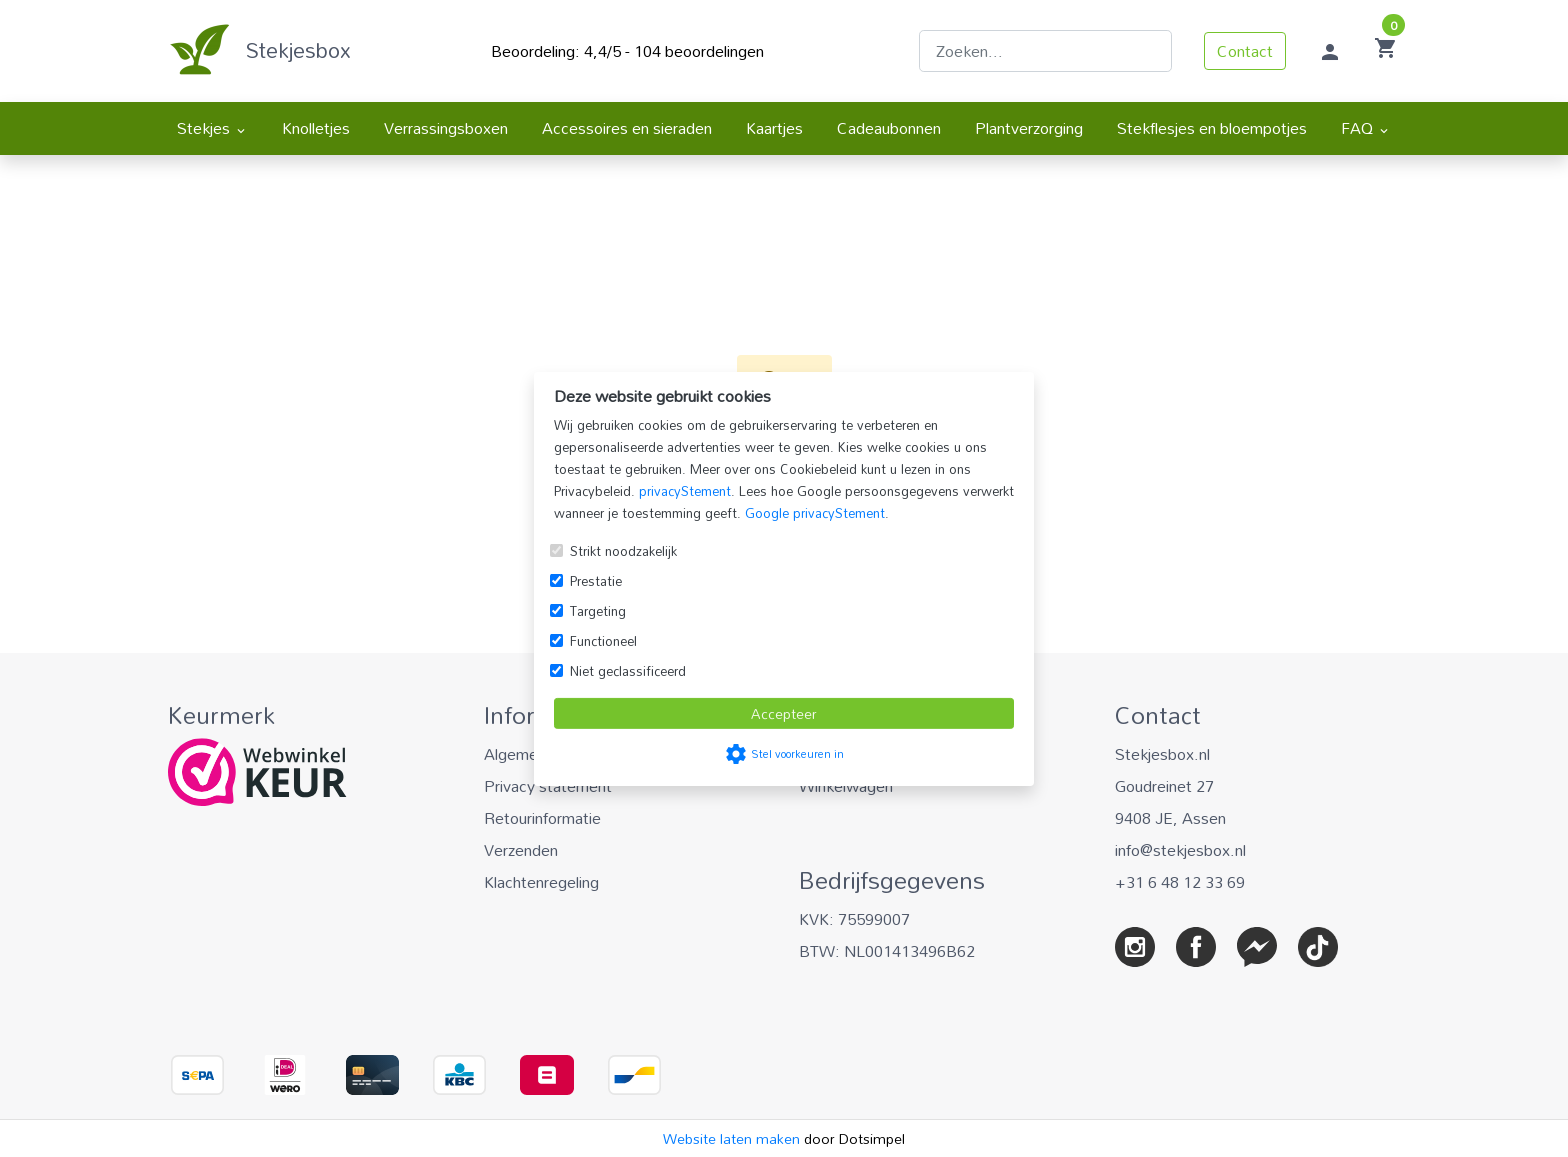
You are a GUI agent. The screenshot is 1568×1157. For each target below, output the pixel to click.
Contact (1245, 51)
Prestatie (596, 581)
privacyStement (685, 491)
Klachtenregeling (541, 882)
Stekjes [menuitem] (212, 128)
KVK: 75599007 (854, 919)
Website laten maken (733, 1138)
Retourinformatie (542, 818)
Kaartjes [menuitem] (774, 128)
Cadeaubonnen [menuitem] (889, 128)
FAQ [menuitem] (1366, 128)
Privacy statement (548, 786)
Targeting (598, 611)
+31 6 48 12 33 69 (1180, 882)
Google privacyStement (815, 513)
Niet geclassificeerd (628, 671)
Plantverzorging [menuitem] (1029, 128)
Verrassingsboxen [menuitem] (446, 128)
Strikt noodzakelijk (623, 551)
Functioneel (603, 641)
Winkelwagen (846, 786)
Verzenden (521, 850)
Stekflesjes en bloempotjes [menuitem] (1212, 128)
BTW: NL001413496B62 (887, 951)
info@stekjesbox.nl (1180, 850)
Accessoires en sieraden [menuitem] (627, 128)
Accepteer (784, 713)
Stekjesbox (298, 50)
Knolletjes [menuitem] (316, 128)
